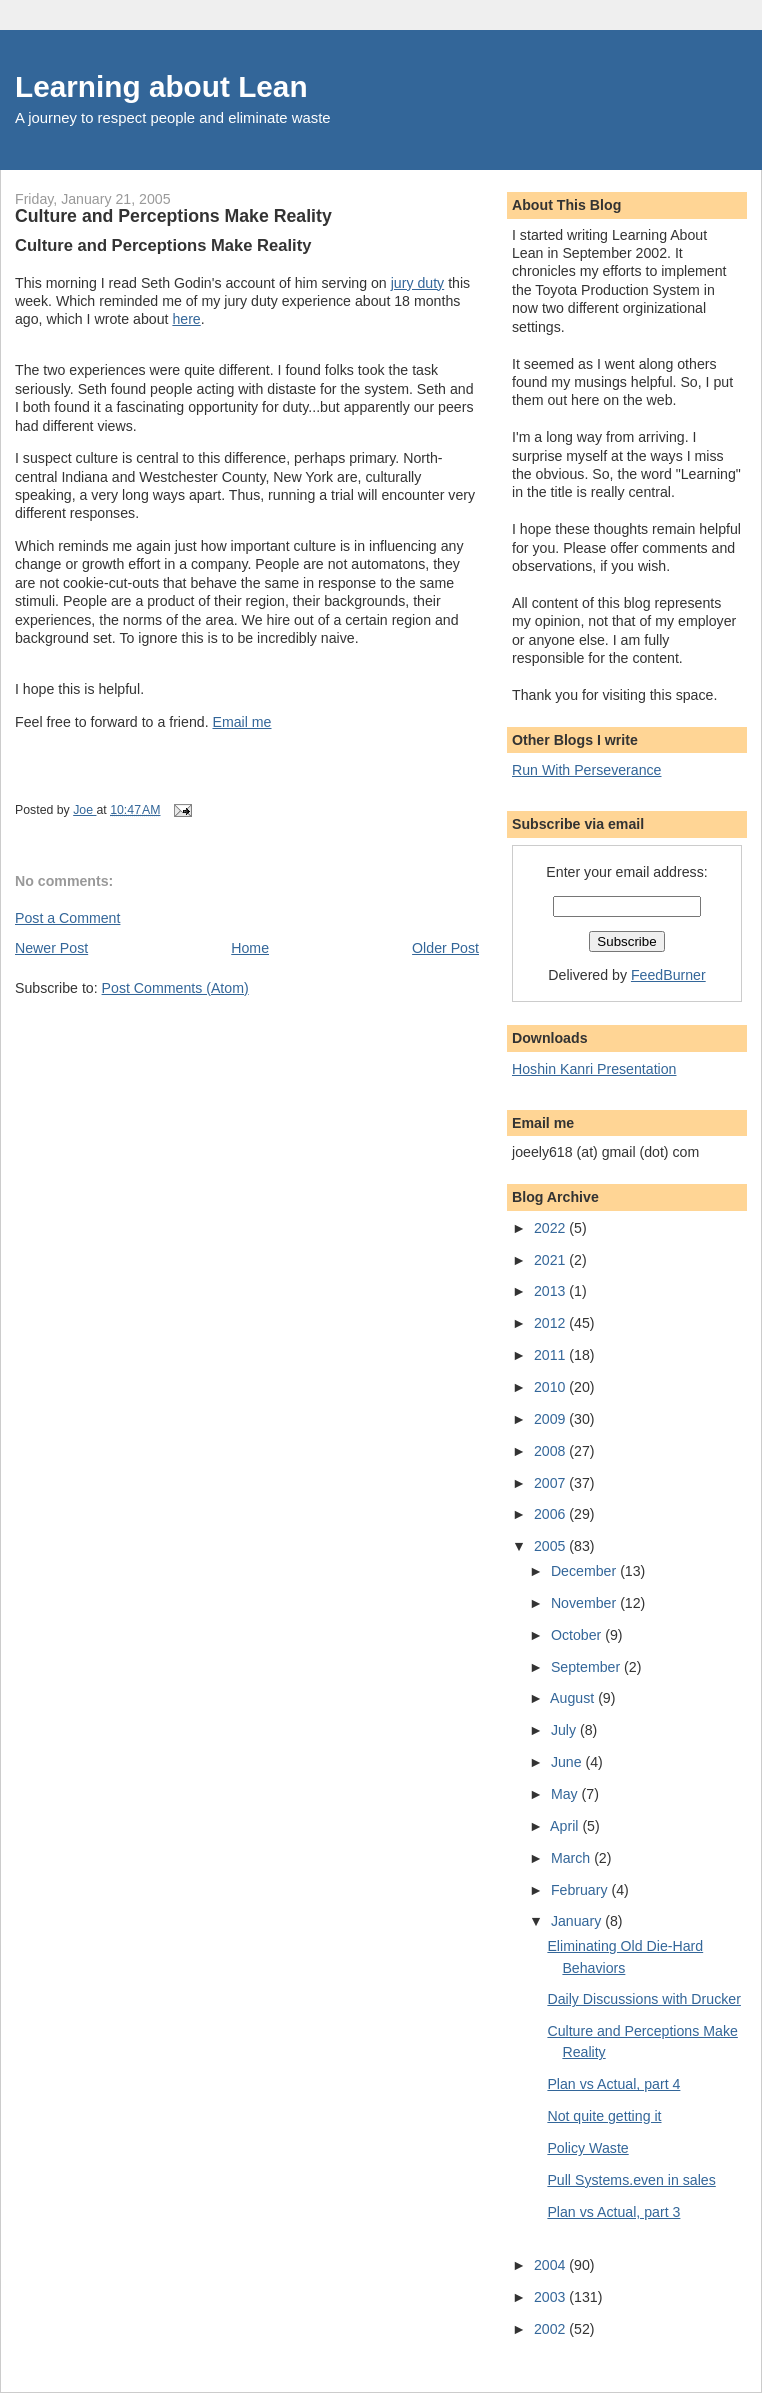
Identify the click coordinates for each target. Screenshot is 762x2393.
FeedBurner (668, 975)
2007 (551, 1483)
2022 (551, 1228)
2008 (551, 1451)
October (578, 1635)
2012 (551, 1323)
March (572, 1858)
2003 (551, 2297)
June (568, 1762)
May (566, 1794)
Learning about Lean (161, 86)
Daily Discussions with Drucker (644, 1999)
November (585, 1603)
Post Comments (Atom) (175, 988)
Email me (242, 722)
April (566, 1826)
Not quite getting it (604, 2116)
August (574, 1698)
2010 (551, 1387)
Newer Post (51, 948)
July (565, 1730)
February (581, 1890)
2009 (551, 1419)
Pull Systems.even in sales (631, 2180)
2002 (551, 2329)
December (585, 1571)
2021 (551, 1260)
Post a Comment (67, 918)
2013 (551, 1291)
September (587, 1667)
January (578, 1921)
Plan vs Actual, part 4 (613, 2084)
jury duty (418, 283)
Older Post (445, 948)
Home (250, 948)
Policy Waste (587, 2148)
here (186, 319)
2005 (551, 1546)
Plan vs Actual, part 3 (613, 2212)
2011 (551, 1355)
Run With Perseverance (587, 770)
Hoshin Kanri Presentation (594, 1069)
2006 (551, 1514)
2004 (551, 2265)
